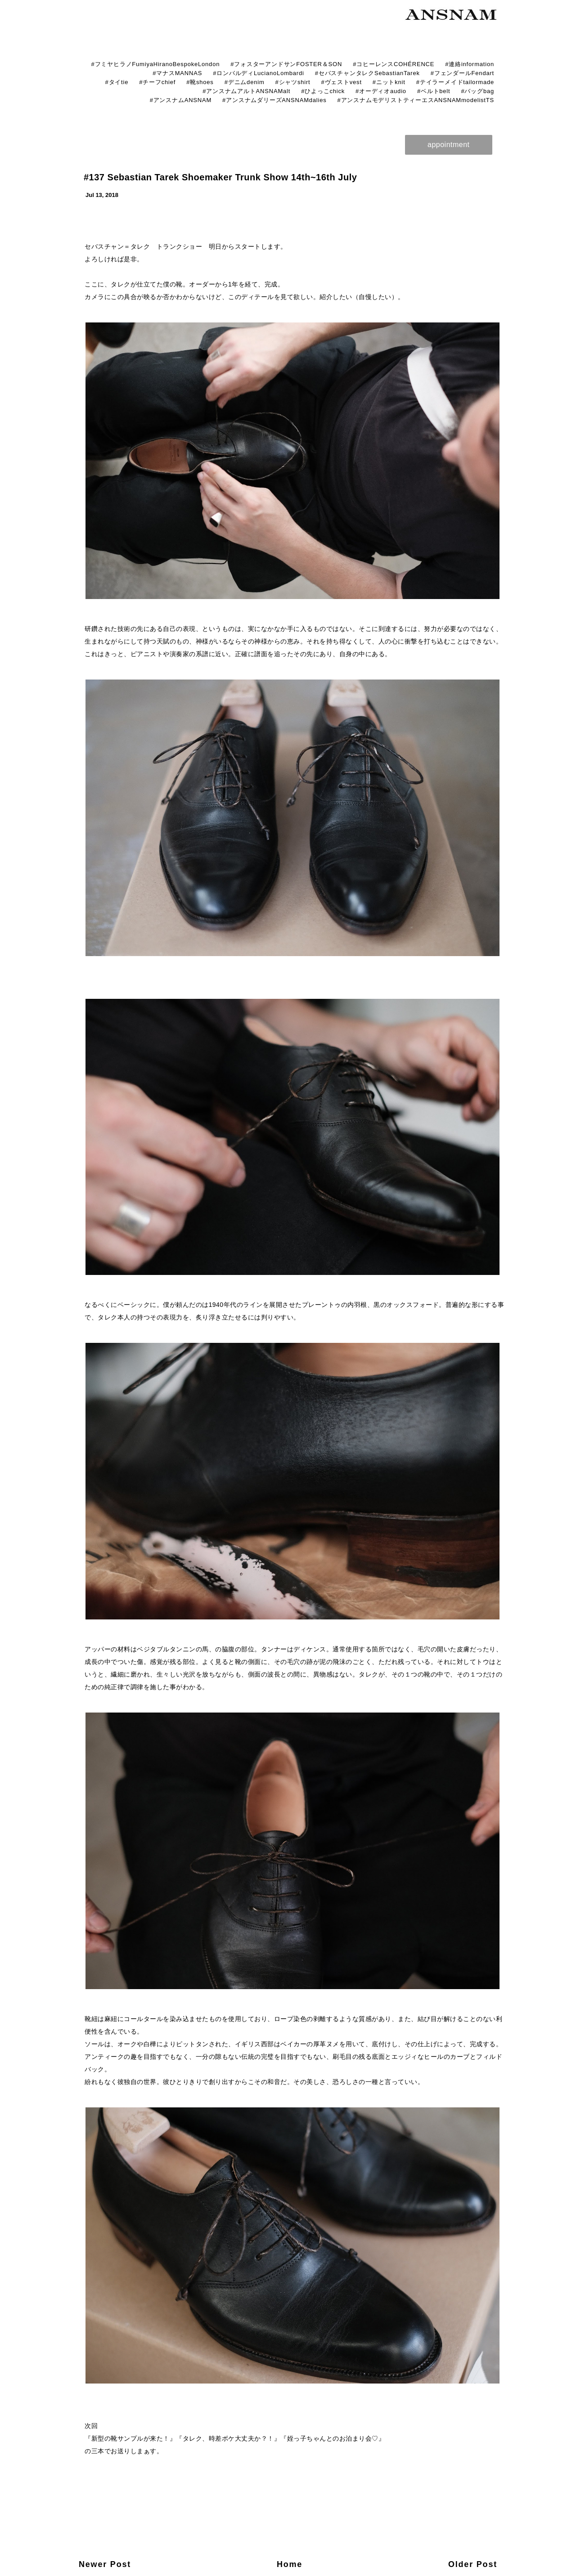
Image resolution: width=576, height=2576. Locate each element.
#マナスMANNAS (177, 73)
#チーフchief (157, 82)
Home (289, 2564)
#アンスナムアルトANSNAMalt (246, 91)
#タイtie (116, 82)
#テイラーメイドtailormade (455, 82)
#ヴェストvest (341, 82)
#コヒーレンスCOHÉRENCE (393, 64)
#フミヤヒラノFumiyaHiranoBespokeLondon (155, 64)
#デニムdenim (245, 82)
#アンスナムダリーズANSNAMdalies (274, 100)
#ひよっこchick (323, 91)
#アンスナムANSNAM (181, 100)
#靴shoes (200, 82)
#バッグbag (477, 91)
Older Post (472, 2564)
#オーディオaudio (381, 91)
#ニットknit (389, 82)
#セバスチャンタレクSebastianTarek (367, 73)
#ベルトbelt (433, 91)
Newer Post (105, 2564)
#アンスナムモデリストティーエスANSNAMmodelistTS (416, 100)
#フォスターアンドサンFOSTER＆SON (286, 64)
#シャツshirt (292, 82)
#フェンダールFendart (462, 73)
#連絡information (469, 64)
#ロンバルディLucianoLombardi (258, 73)
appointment (449, 144)
